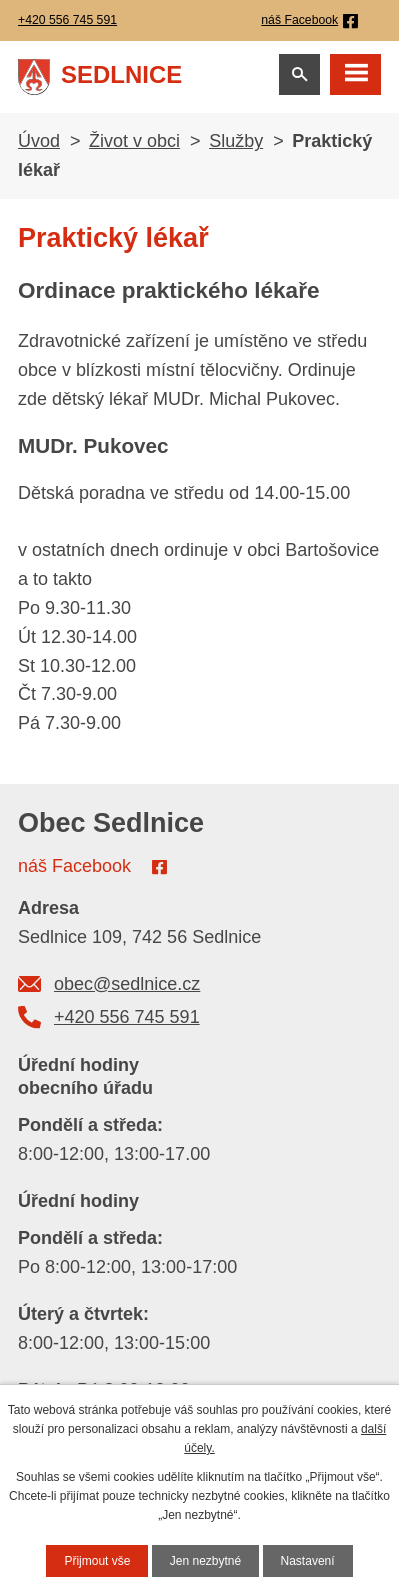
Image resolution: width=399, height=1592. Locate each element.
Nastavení (308, 1561)
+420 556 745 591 (127, 1017)
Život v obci (134, 141)
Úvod (39, 141)
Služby (236, 141)
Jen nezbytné (205, 1561)
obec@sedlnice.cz (127, 984)
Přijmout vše (97, 1561)
